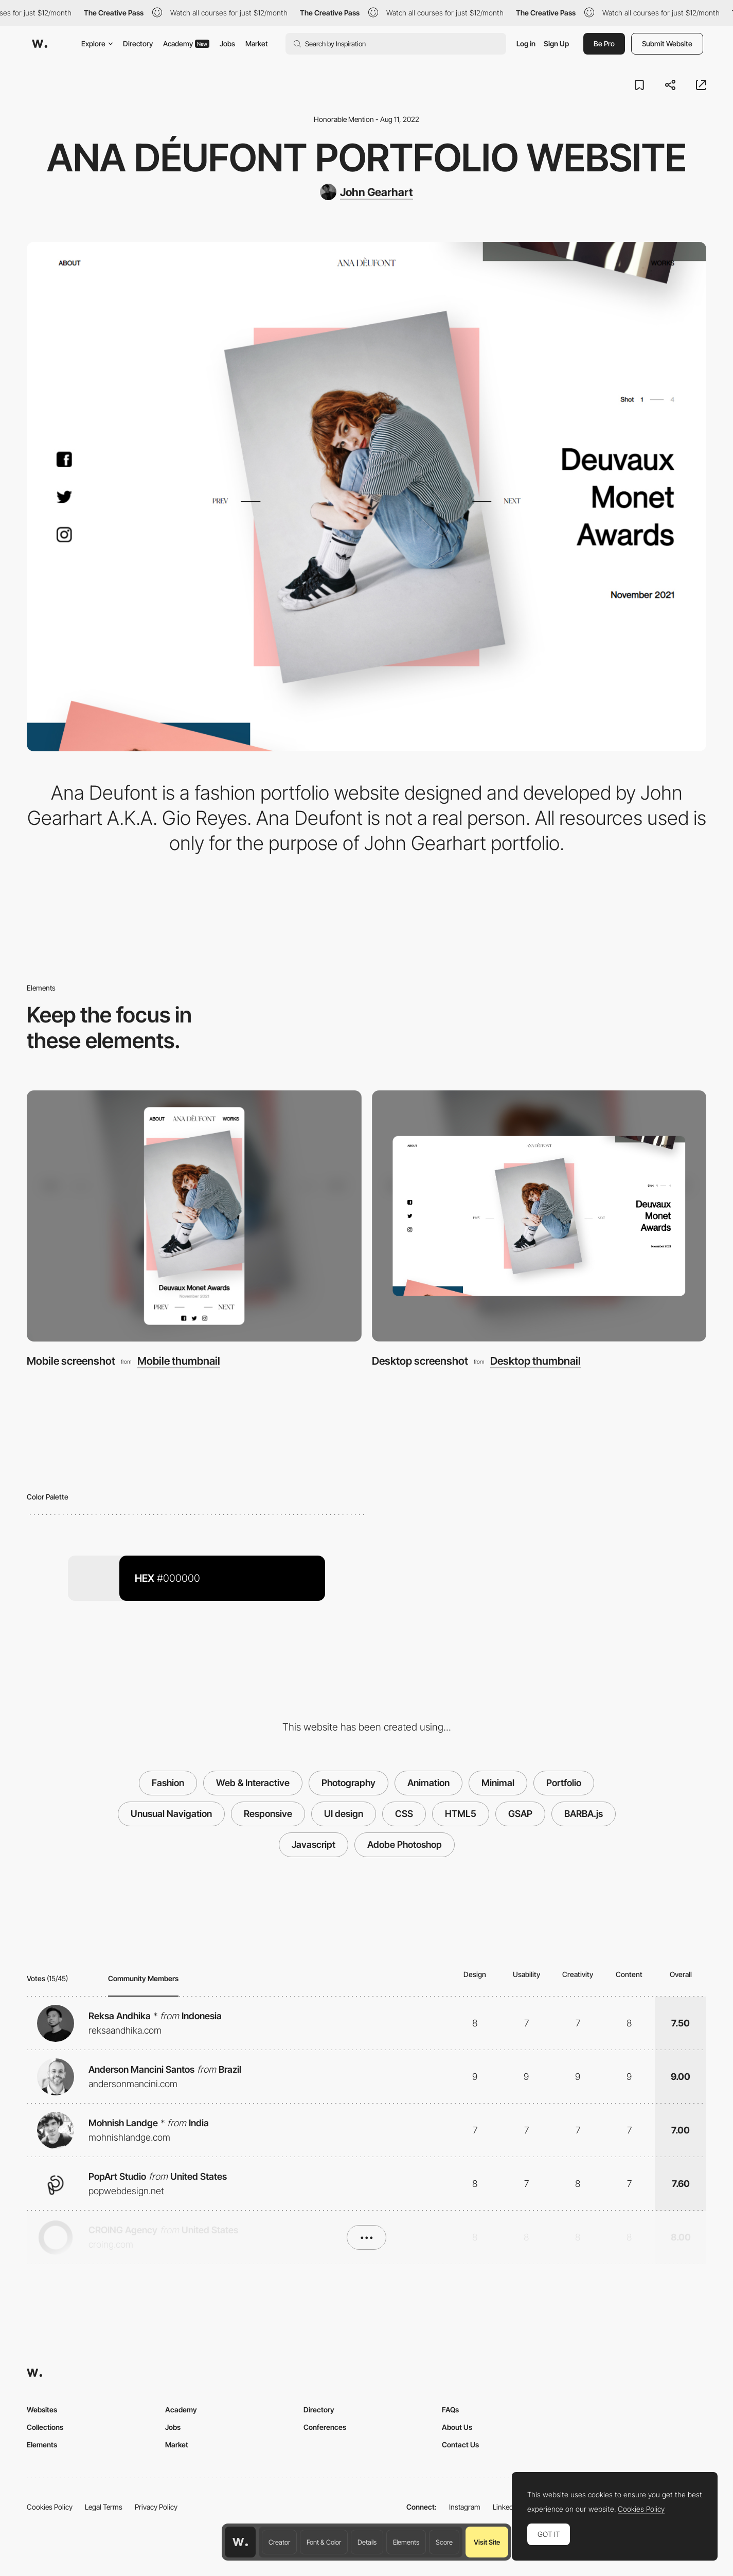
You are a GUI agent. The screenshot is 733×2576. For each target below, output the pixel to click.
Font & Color (324, 2542)
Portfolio (563, 1782)
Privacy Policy (156, 2506)
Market (256, 43)
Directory (138, 43)
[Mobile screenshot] (194, 1216)
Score (444, 2542)
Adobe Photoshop (404, 1844)
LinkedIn (506, 2506)
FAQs (450, 2409)
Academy (186, 43)
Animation (428, 1782)
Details (367, 2542)
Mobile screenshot (71, 1360)
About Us (457, 2427)
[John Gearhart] (366, 192)
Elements (406, 2542)
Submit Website (667, 43)
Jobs (227, 43)
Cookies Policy (50, 2506)
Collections (45, 2427)
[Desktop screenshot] (539, 1216)
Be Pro (604, 43)
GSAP (520, 1813)
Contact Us (460, 2444)
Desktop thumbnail (535, 1361)
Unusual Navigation (171, 1813)
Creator (279, 2542)
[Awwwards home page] (240, 2542)
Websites (42, 2409)
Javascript (313, 1844)
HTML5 (460, 1813)
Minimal (497, 1782)
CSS (404, 1813)
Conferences (324, 2427)
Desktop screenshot (420, 1360)
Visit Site (487, 2542)
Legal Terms (103, 2506)
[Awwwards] (39, 44)
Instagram (464, 2506)
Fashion (168, 1782)
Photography (348, 1782)
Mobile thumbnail (178, 1361)
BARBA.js (583, 1813)
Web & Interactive (253, 1782)
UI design (343, 1813)
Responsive (268, 1813)
